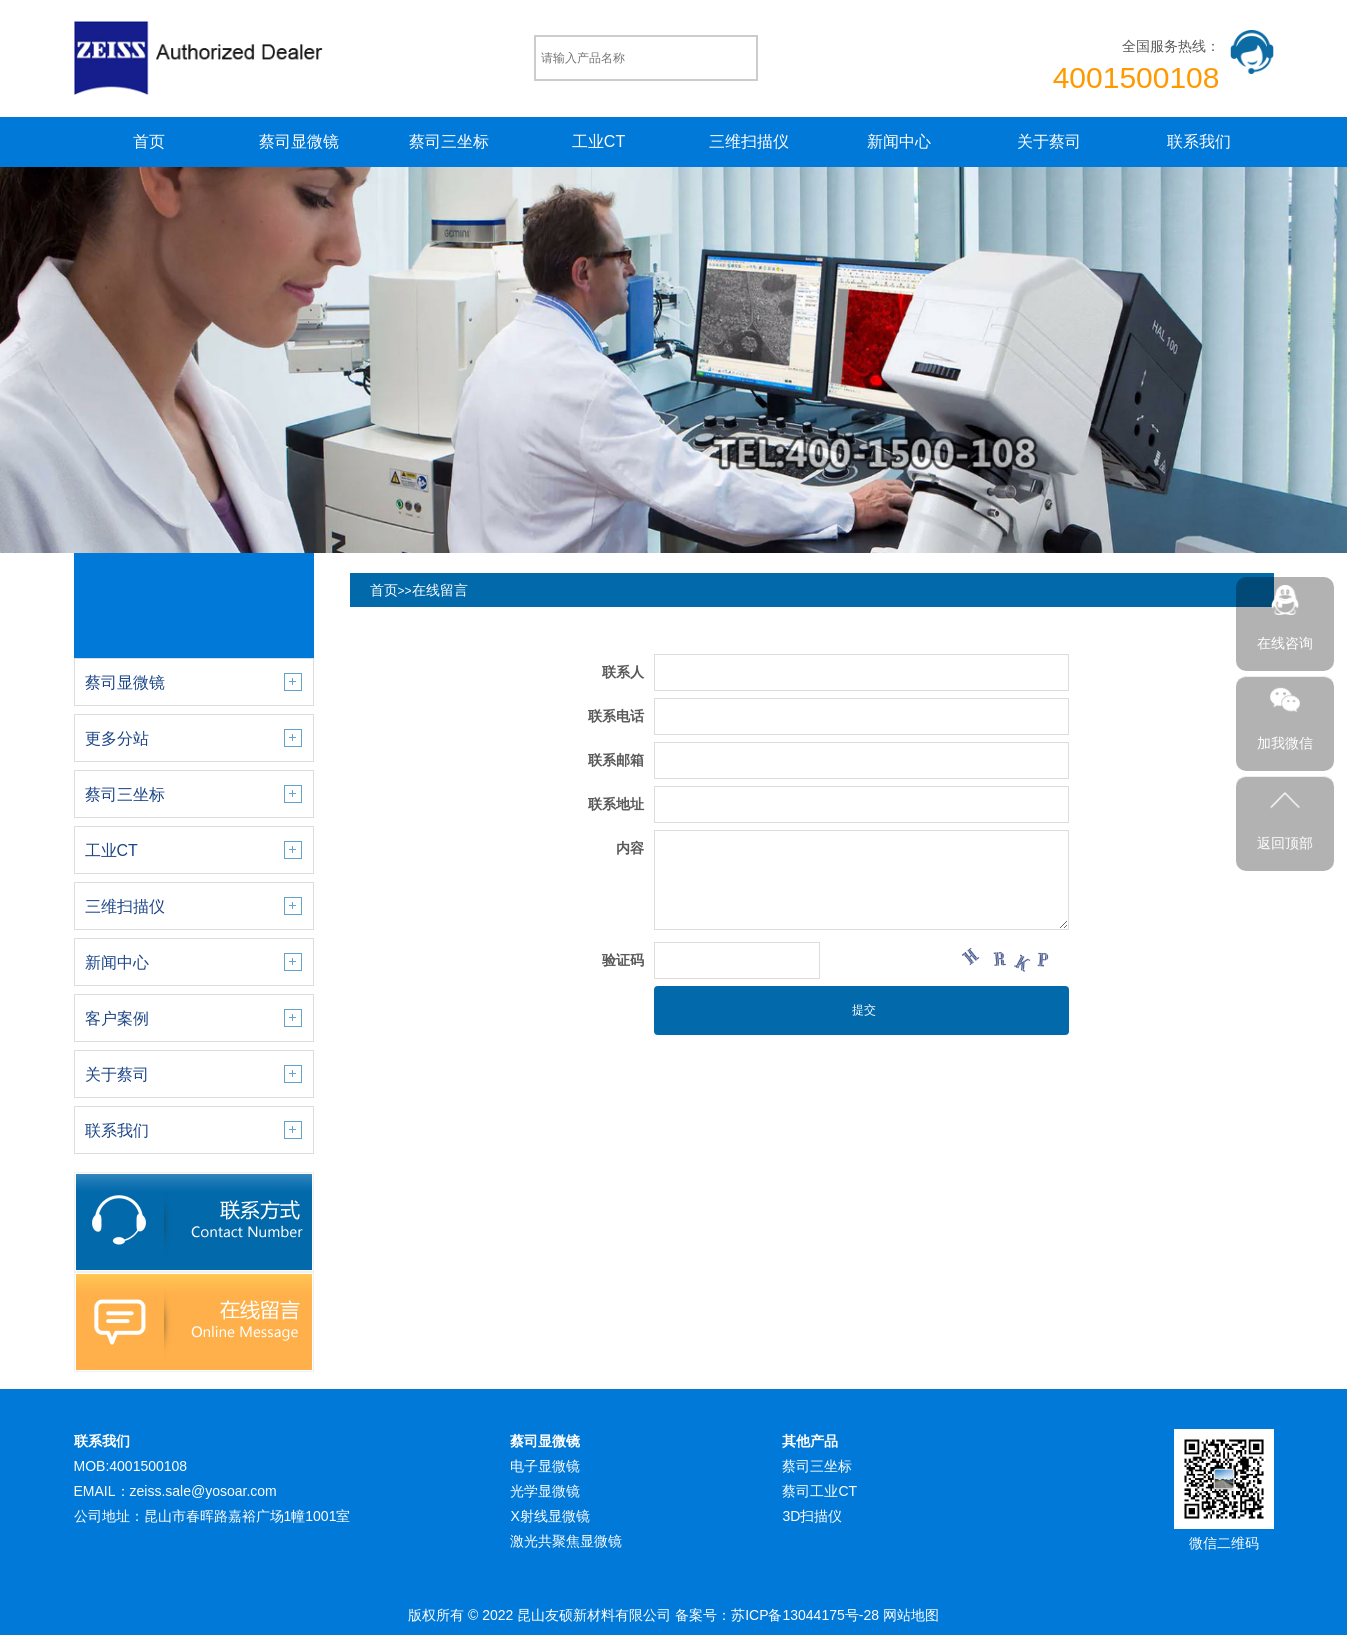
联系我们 (1199, 141)
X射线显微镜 (549, 1516)
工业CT (598, 141)
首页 (149, 141)
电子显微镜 (545, 1466)
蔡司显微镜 (299, 141)
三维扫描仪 (749, 141)
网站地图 (911, 1615)
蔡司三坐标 (449, 141)
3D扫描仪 (812, 1516)
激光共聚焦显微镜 (566, 1541)
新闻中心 (899, 141)
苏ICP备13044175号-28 (805, 1615)
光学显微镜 (545, 1491)
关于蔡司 (1049, 141)
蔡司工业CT (819, 1491)
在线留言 (440, 590)
